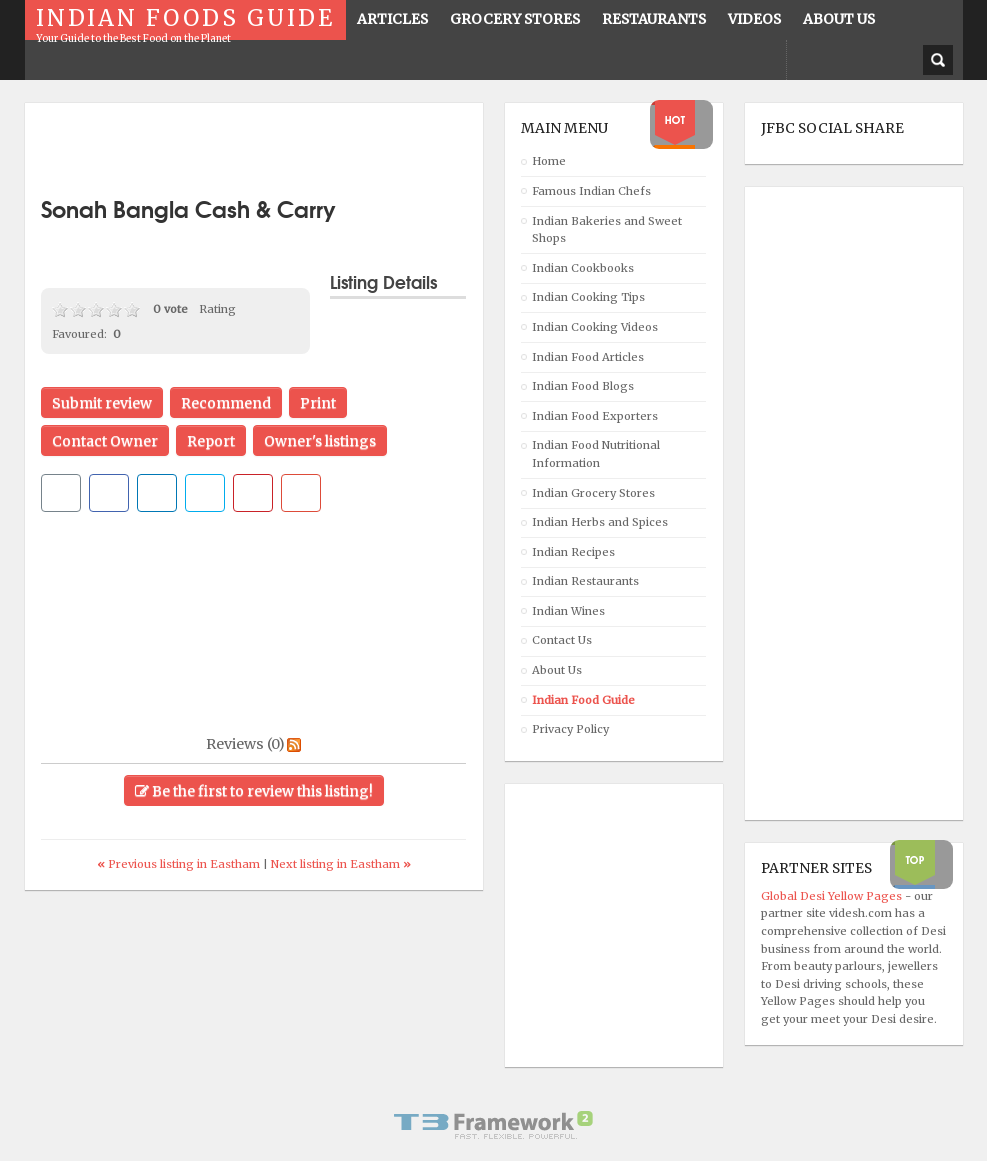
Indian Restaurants (585, 581)
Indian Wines (568, 611)
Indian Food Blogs (583, 386)
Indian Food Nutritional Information (596, 454)
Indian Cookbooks (583, 268)
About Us (557, 670)
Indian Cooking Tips (588, 297)
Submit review (102, 403)
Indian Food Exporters (595, 416)
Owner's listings (320, 441)
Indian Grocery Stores (593, 493)
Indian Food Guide (583, 700)
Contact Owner (105, 441)
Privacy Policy (570, 729)
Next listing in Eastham (341, 864)
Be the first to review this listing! (254, 791)
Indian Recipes (573, 552)
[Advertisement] (275, 150)
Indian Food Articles (588, 357)
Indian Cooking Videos (595, 327)
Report (211, 441)
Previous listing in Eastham (180, 864)
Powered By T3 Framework (494, 1125)
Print (318, 403)
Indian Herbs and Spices (600, 522)
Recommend (226, 403)
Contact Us (562, 640)
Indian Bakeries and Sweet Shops (607, 230)
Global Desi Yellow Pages (833, 896)
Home (549, 161)
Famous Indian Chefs (591, 191)
